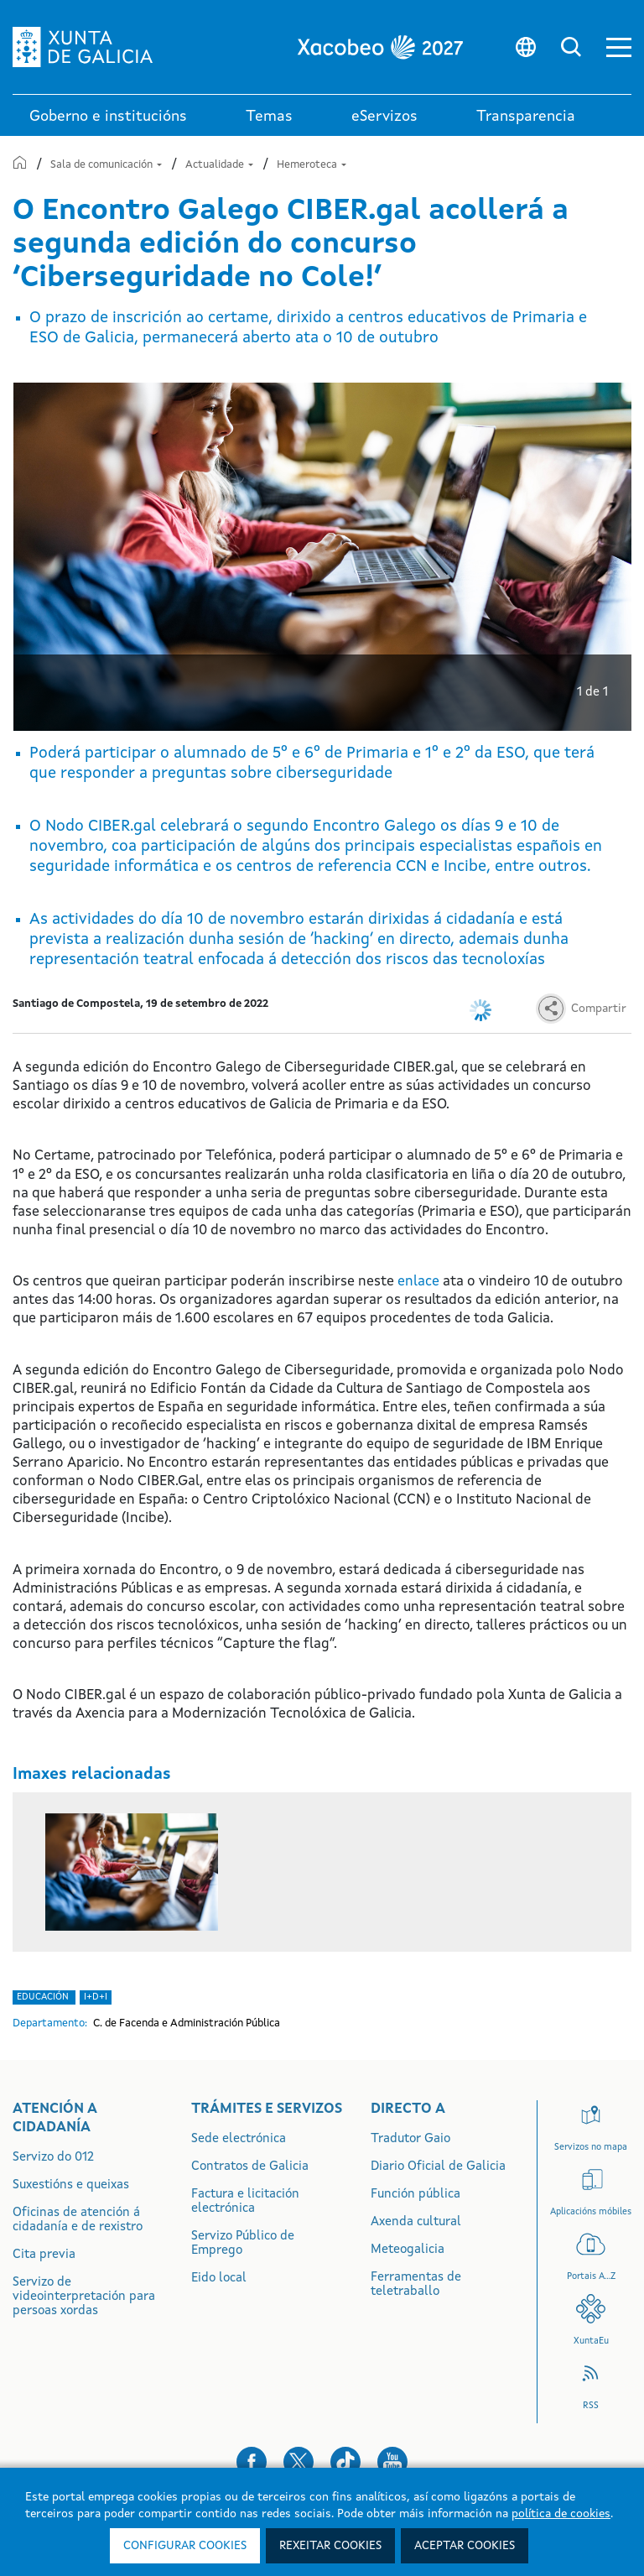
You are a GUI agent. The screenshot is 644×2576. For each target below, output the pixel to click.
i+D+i (95, 1997)
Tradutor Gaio (410, 2139)
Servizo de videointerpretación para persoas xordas (84, 2297)
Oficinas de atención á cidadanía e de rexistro (78, 2220)
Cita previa (44, 2255)
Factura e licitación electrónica (245, 2201)
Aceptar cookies (464, 2546)
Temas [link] (269, 116)
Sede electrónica (238, 2139)
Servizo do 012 (53, 2157)
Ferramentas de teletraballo (416, 2284)
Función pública (415, 2194)
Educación (44, 1997)
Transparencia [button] (525, 116)
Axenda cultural (416, 2222)
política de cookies (561, 2514)
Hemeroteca (311, 164)
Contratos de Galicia (250, 2167)
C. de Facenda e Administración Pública (186, 2023)
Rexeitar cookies (330, 2546)
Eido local (219, 2278)
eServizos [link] (384, 116)
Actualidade (220, 164)
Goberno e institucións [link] (108, 116)
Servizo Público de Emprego (242, 2243)
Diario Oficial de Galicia (438, 2167)
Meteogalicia (407, 2250)
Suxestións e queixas (71, 2185)
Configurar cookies (185, 2546)
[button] (618, 47)
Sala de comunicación (107, 164)
